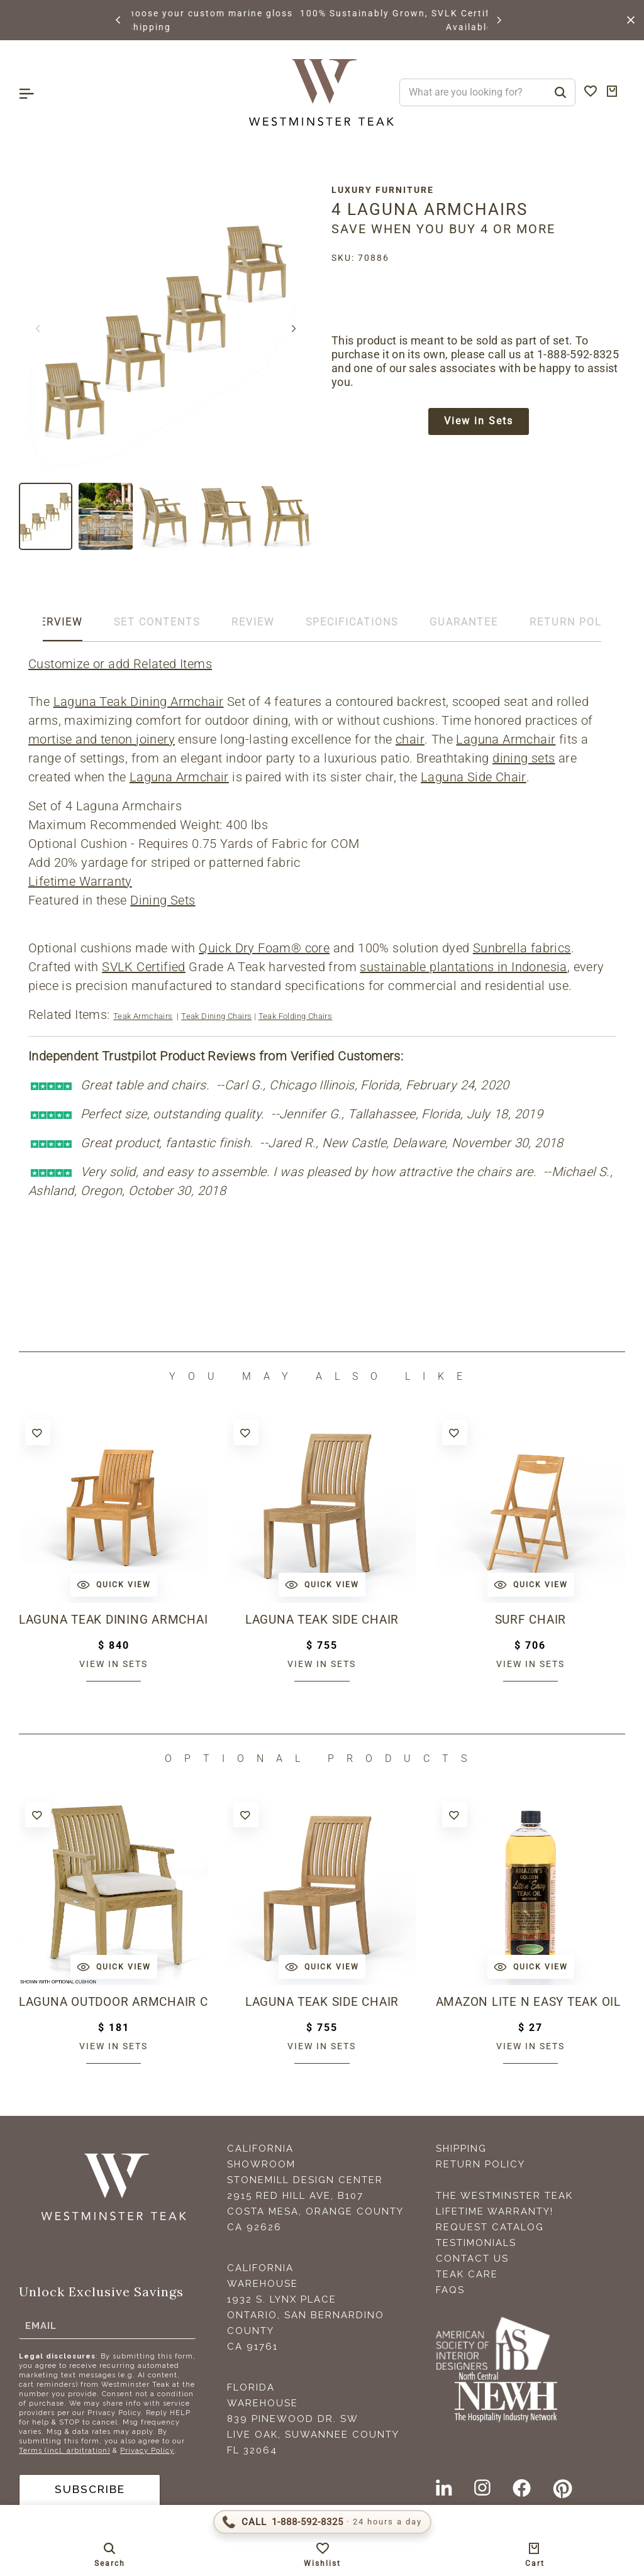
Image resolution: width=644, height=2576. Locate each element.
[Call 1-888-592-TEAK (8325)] (322, 2522)
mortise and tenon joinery (101, 739)
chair (410, 739)
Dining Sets (162, 900)
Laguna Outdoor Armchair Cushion (113, 2002)
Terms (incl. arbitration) (64, 2451)
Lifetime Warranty (80, 881)
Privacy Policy (147, 2451)
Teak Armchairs (143, 1016)
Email (41, 2325)
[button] (118, 20)
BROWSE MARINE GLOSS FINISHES (219, 13)
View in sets (113, 1664)
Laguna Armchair (505, 739)
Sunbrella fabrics (522, 947)
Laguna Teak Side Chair (322, 1619)
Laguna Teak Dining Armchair (138, 701)
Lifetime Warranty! (494, 2211)
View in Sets (478, 422)
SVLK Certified (144, 966)
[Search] (560, 92)
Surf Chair (530, 1619)
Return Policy (480, 2164)
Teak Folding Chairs (295, 1016)
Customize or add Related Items (120, 663)
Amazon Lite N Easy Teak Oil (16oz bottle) (530, 2002)
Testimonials (476, 2242)
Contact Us (472, 2258)
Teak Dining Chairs (216, 1016)
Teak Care (467, 2274)
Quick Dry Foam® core (264, 947)
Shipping (461, 2148)
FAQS (450, 2290)
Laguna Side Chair (473, 776)
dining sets (523, 758)
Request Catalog (490, 2227)
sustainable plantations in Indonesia (463, 966)
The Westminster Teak (504, 2195)
